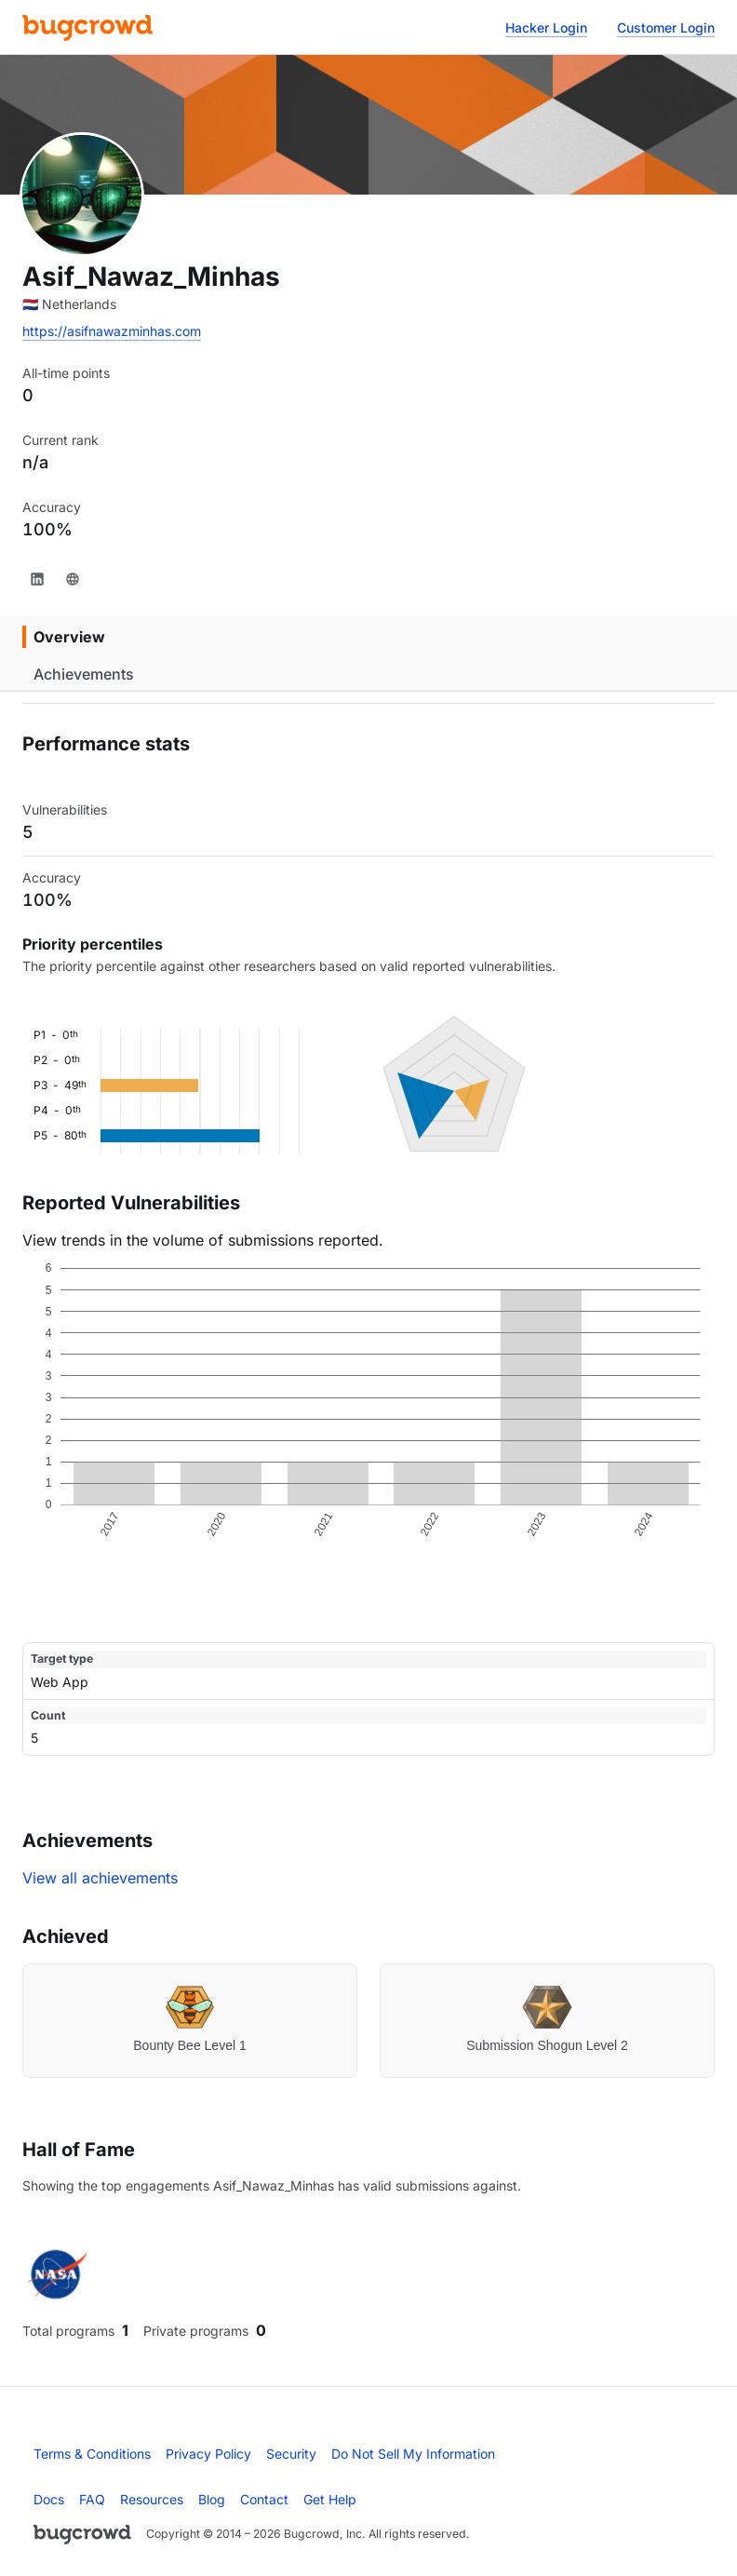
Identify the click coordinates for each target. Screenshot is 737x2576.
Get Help (329, 2499)
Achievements (84, 674)
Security (291, 2453)
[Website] (72, 579)
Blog (211, 2499)
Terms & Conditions (92, 2453)
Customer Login (666, 27)
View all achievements (100, 1877)
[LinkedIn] (37, 579)
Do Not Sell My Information (413, 2453)
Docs (49, 2499)
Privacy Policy (208, 2453)
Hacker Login (546, 27)
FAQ (92, 2499)
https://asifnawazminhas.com (111, 331)
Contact (264, 2499)
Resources (151, 2499)
